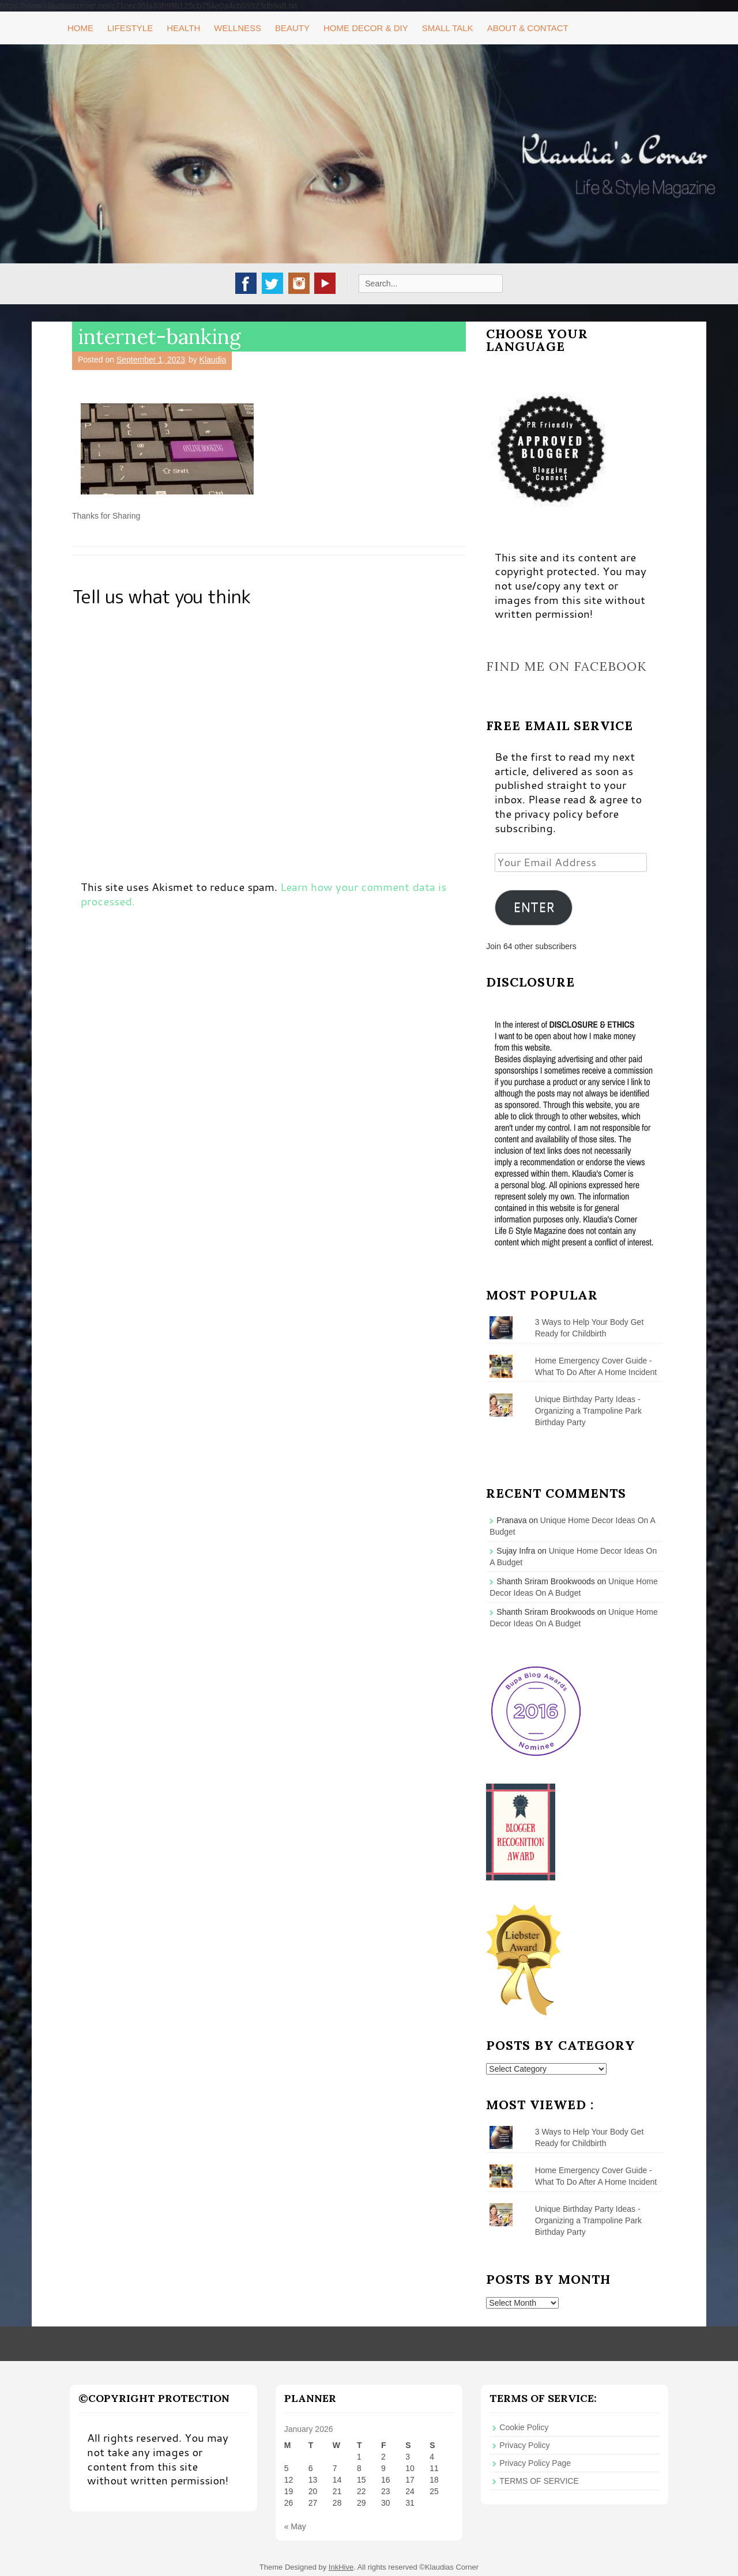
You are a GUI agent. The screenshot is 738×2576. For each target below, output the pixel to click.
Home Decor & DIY (365, 28)
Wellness (237, 28)
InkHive (341, 2567)
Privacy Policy (524, 2445)
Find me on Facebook (566, 666)
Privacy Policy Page (535, 2463)
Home (80, 28)
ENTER (534, 907)
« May (295, 2526)
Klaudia (213, 359)
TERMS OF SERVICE (538, 2481)
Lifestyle (130, 28)
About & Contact (527, 28)
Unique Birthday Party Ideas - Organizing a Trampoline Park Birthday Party (588, 1411)
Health (183, 28)
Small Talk (447, 28)
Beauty (292, 28)
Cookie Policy (523, 2427)
